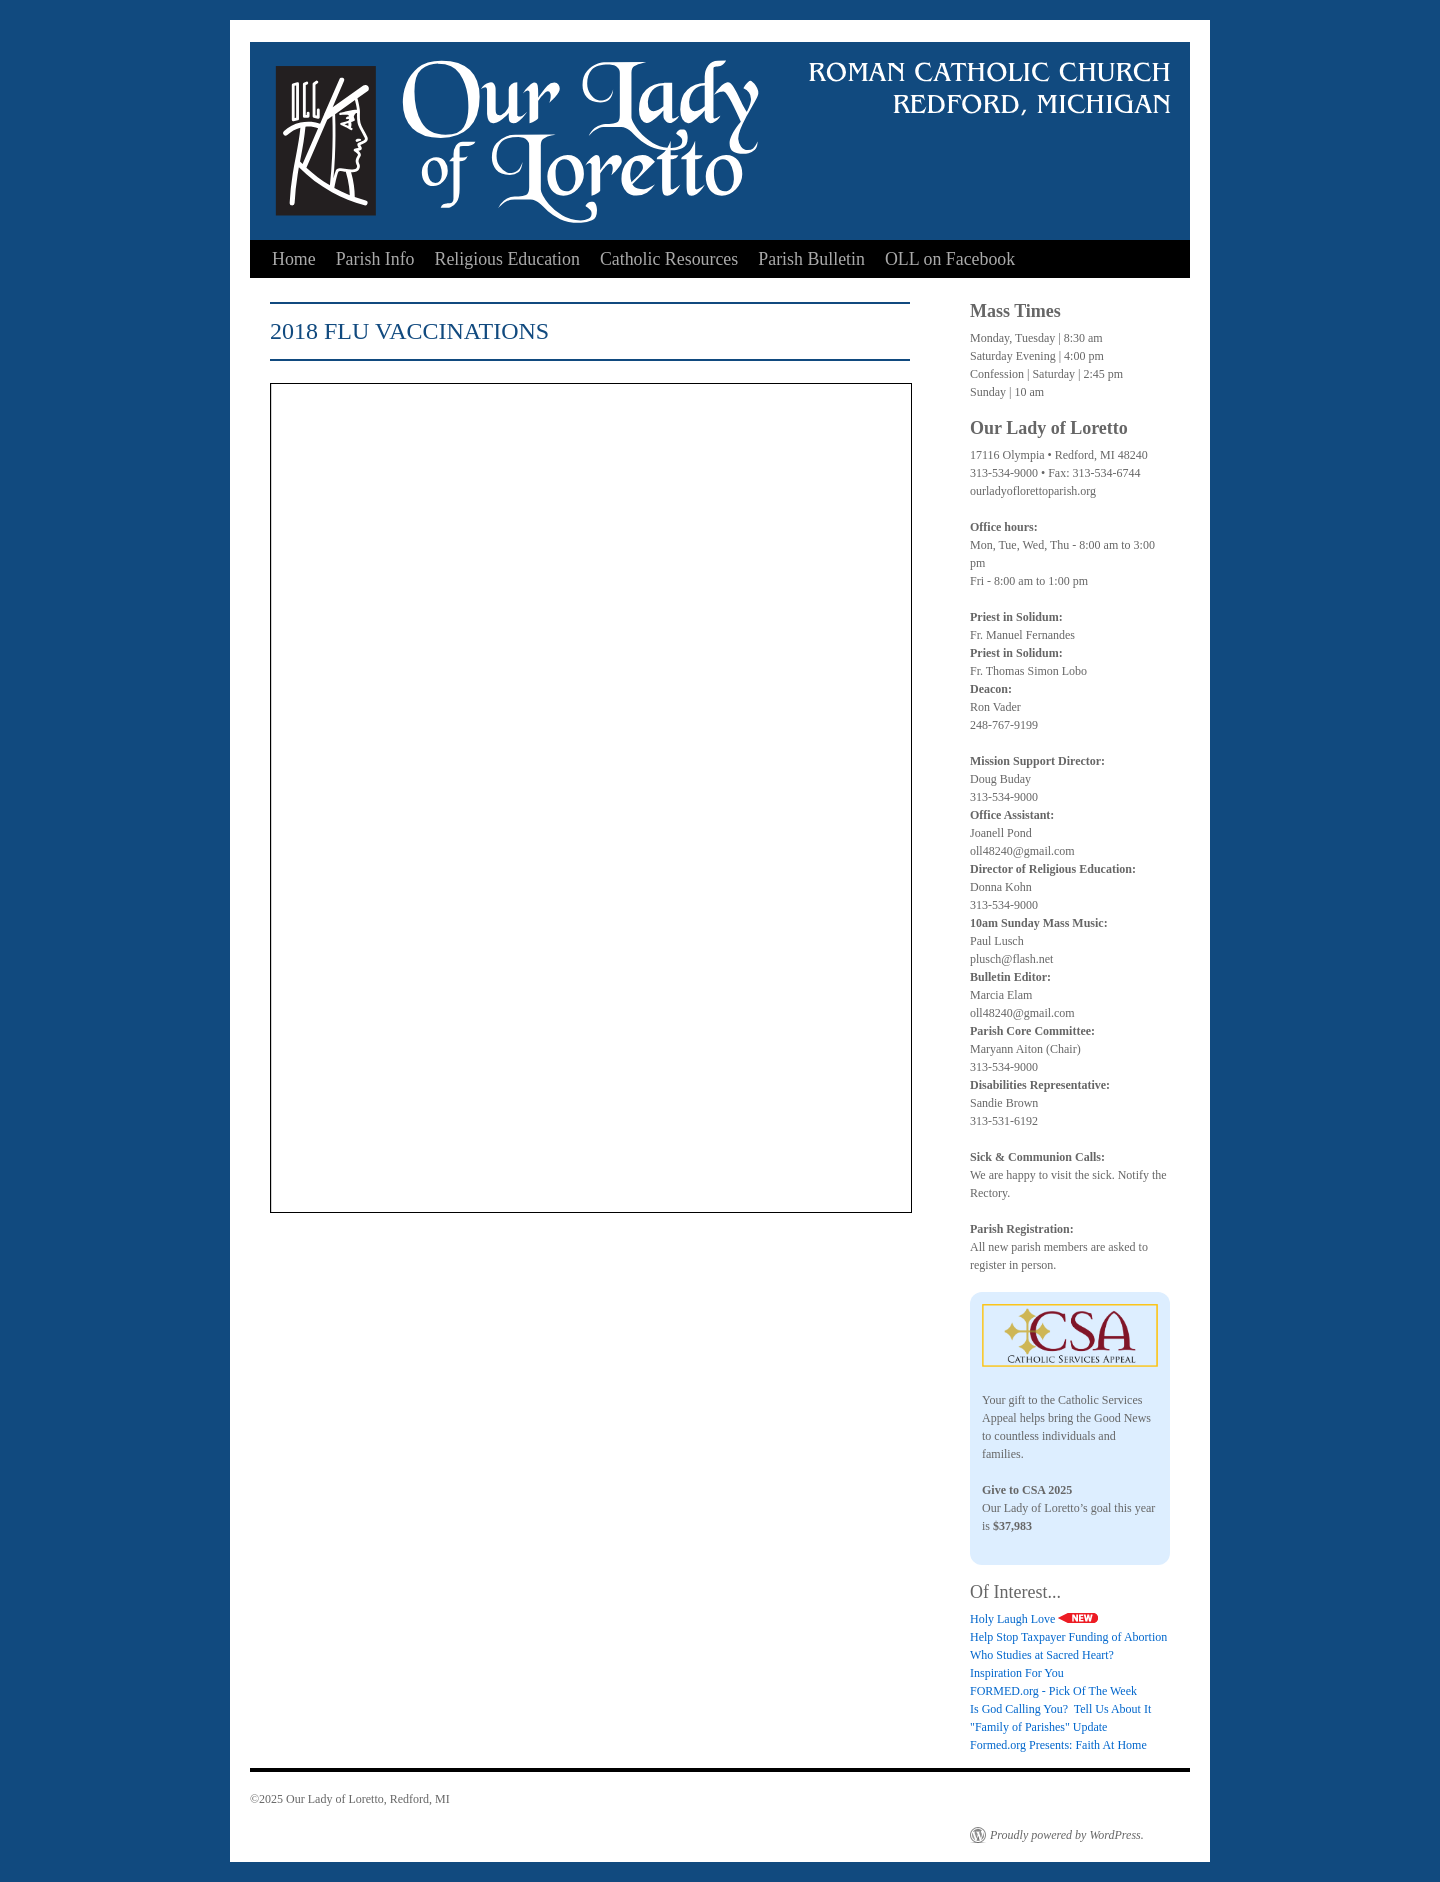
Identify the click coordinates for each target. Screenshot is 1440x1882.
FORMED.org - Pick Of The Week (1053, 1691)
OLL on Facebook (950, 259)
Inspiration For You (1017, 1673)
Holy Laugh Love (1034, 1619)
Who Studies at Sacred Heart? (1042, 1655)
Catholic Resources (669, 259)
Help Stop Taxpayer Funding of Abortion (1068, 1637)
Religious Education (507, 259)
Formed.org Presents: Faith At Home (1058, 1745)
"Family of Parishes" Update (1038, 1727)
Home (294, 259)
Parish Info (375, 259)
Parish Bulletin (811, 259)
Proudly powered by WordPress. (1067, 1835)
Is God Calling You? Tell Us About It (1060, 1709)
